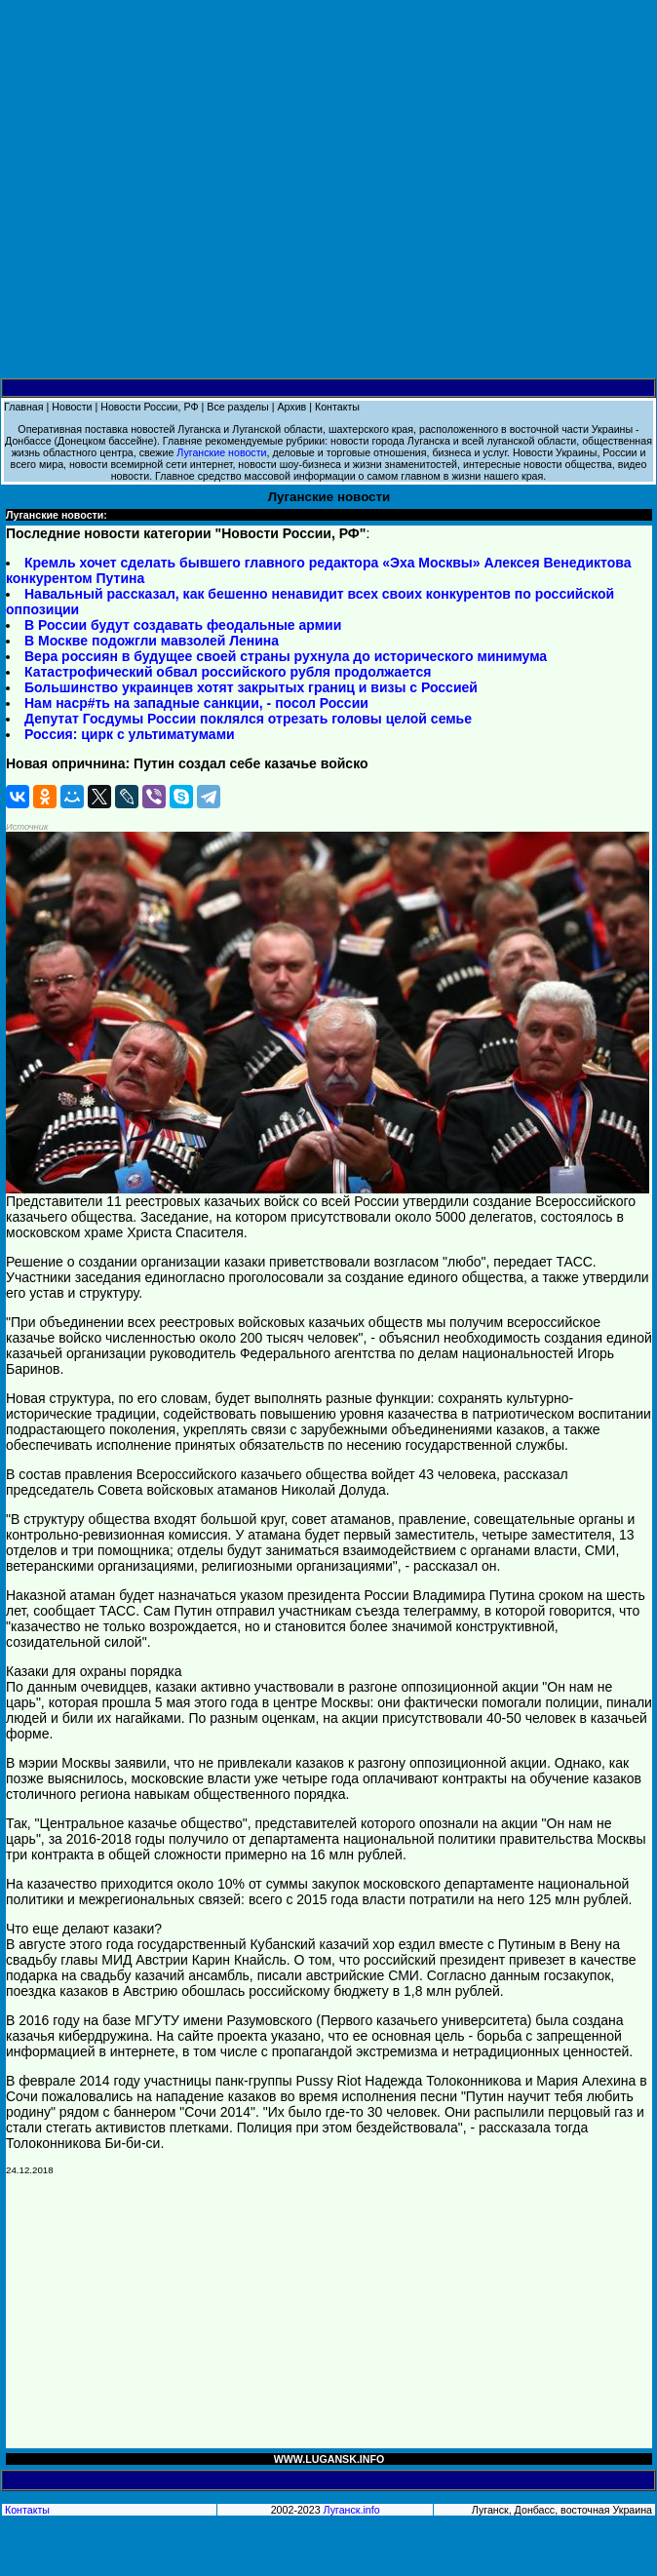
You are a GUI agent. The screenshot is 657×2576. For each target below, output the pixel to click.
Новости (72, 406)
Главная (24, 406)
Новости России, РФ (149, 406)
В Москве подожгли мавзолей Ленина (151, 640)
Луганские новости (221, 452)
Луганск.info (352, 2510)
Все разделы (237, 406)
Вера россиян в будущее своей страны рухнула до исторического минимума (285, 656)
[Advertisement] (328, 189)
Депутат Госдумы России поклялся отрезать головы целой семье (248, 718)
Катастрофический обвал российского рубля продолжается (227, 672)
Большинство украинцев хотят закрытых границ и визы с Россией (251, 687)
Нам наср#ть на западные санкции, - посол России (196, 703)
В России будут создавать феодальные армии (182, 625)
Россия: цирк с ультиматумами (129, 734)
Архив (291, 406)
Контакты (337, 406)
